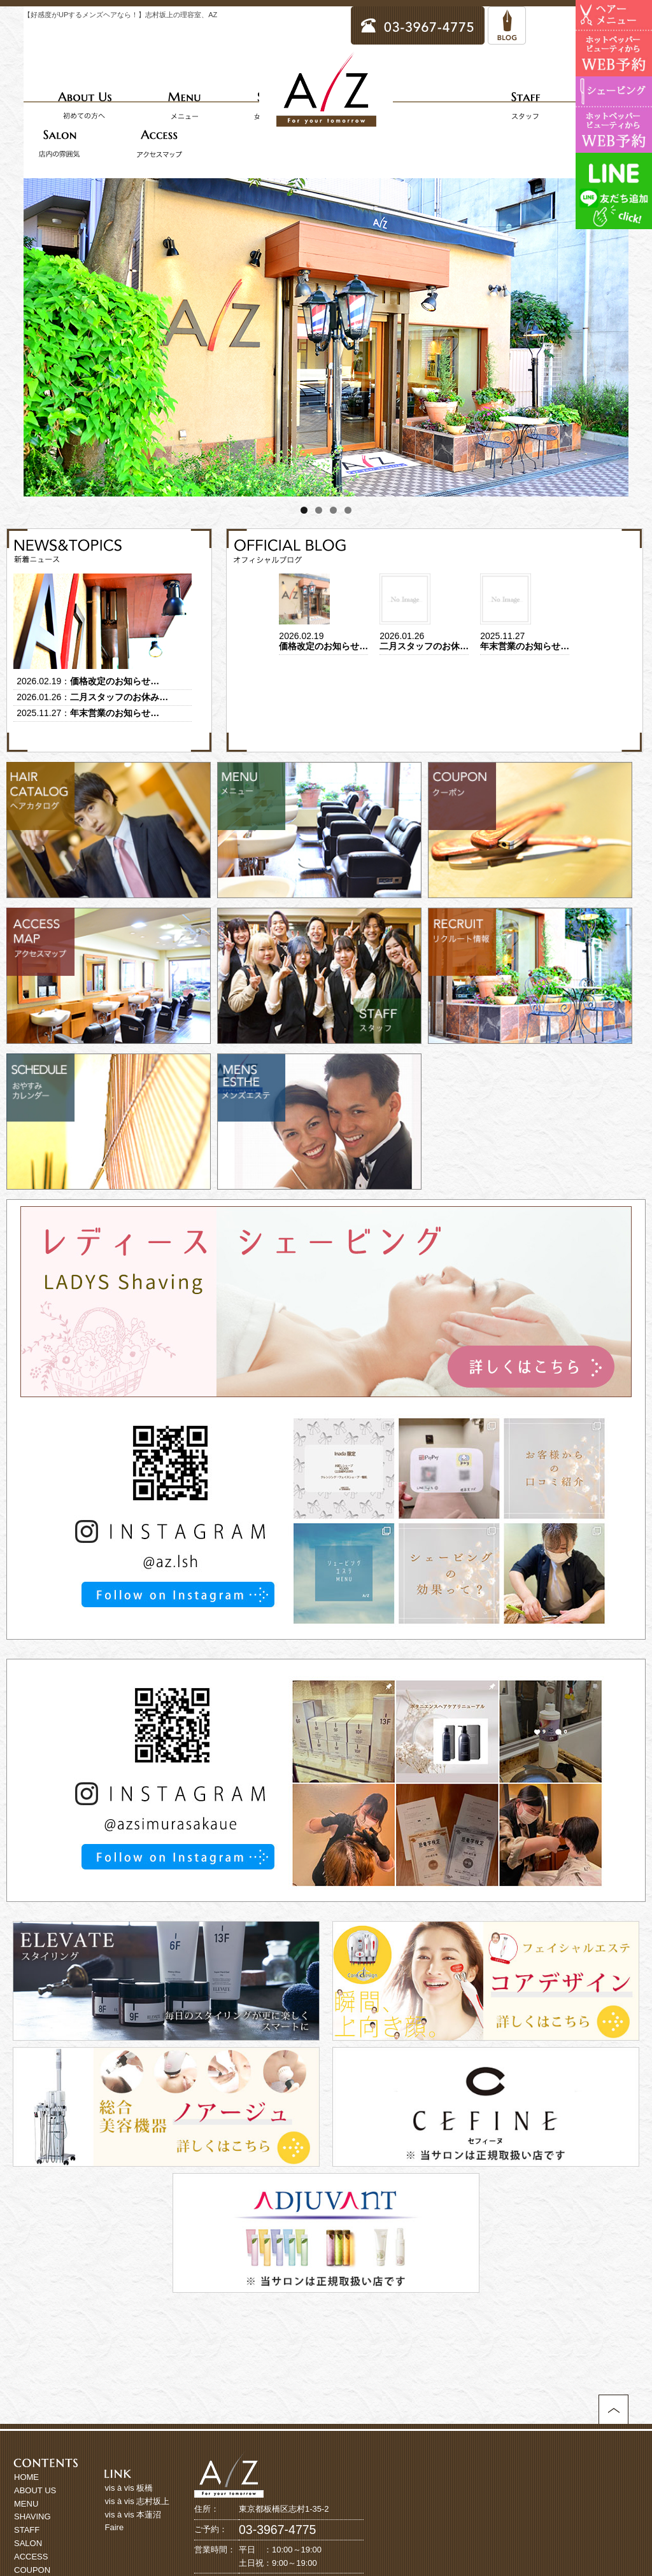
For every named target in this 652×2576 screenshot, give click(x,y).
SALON (28, 2543)
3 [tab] (333, 510)
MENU (26, 2504)
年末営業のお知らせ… (114, 713)
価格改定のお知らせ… (114, 681)
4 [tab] (347, 510)
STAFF (26, 2530)
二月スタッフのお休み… (119, 697)
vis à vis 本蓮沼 (133, 2514)
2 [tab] (318, 510)
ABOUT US (35, 2490)
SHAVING (32, 2516)
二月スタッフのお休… (424, 646)
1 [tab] (304, 510)
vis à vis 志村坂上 (137, 2501)
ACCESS (31, 2556)
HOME (26, 2477)
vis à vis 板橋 (129, 2488)
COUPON (32, 2570)
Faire (114, 2527)
